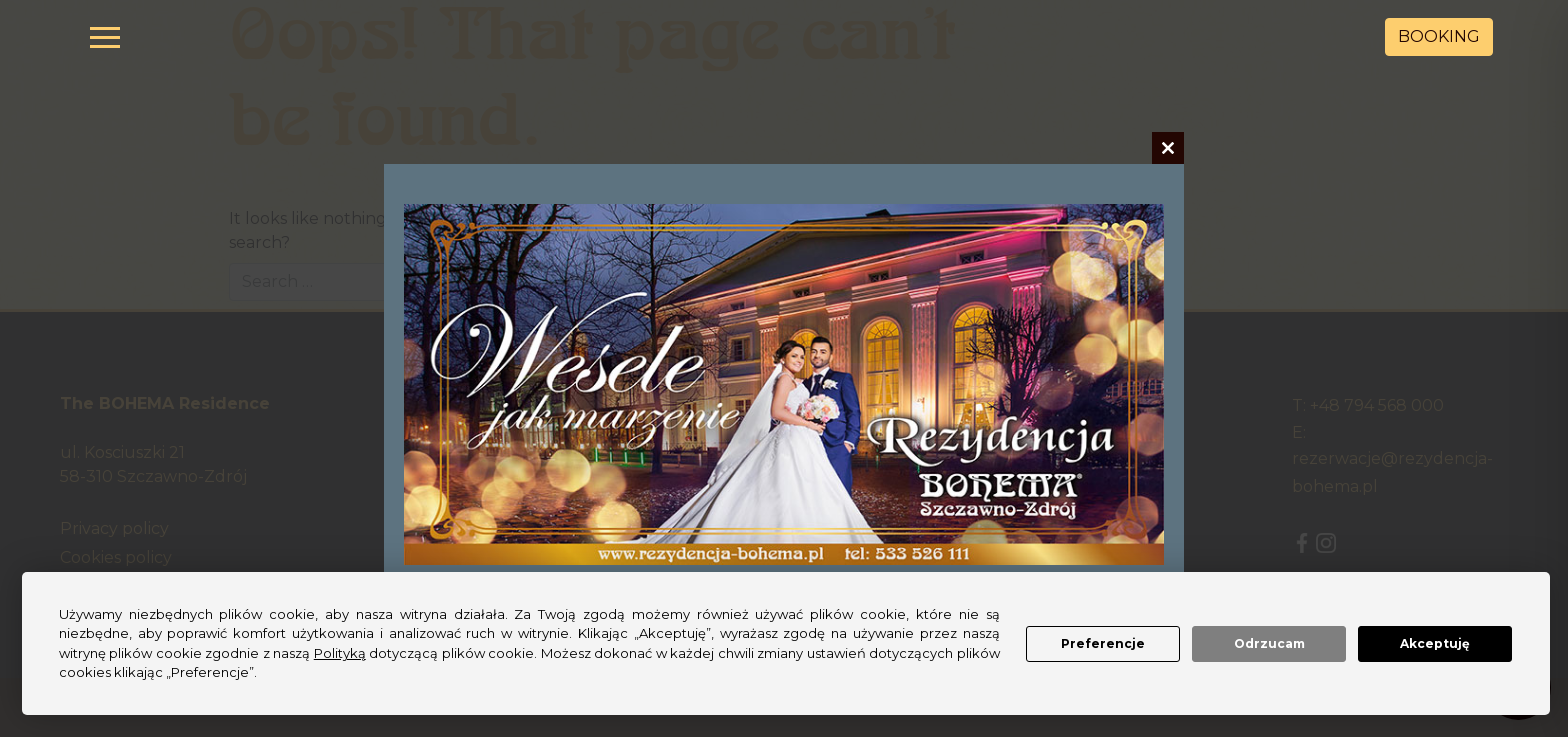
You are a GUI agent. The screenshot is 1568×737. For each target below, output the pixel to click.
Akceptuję (1435, 643)
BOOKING (1439, 36)
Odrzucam (1269, 643)
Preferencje (1103, 643)
